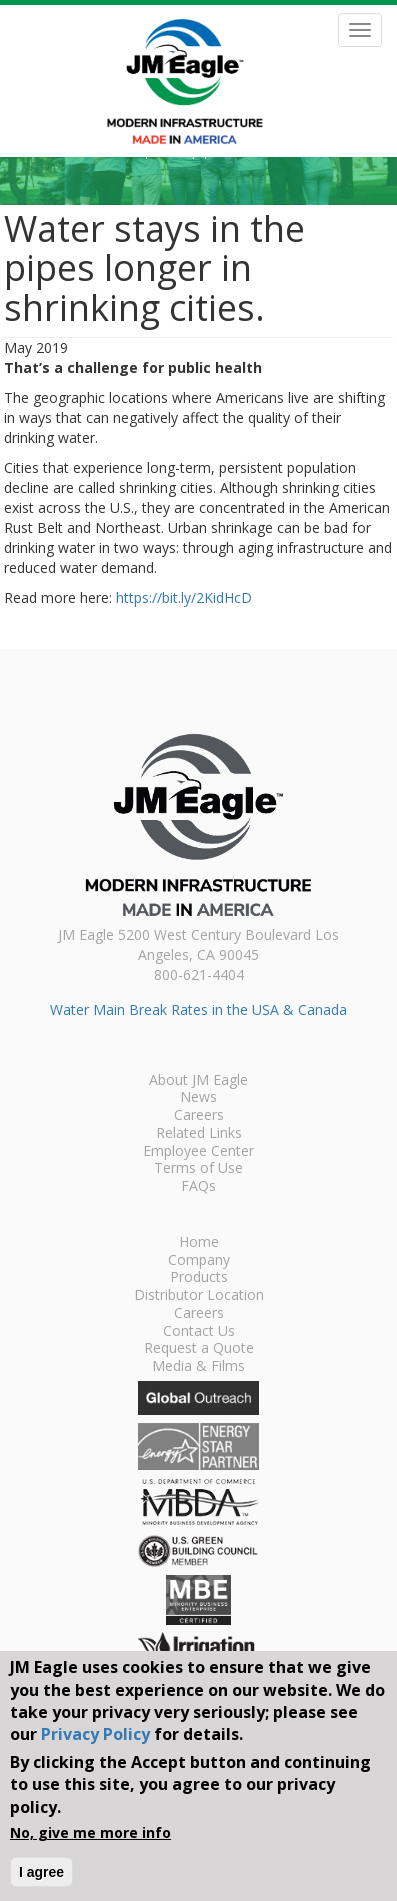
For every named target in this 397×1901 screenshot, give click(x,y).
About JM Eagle (198, 1081)
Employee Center (198, 1152)
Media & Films (198, 1367)
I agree (41, 1872)
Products (199, 1278)
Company (199, 1261)
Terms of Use (198, 1169)
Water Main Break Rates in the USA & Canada (198, 1009)
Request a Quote (199, 1349)
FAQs (198, 1187)
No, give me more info (90, 1832)
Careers (199, 1116)
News (198, 1098)
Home (199, 1243)
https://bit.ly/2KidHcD (184, 597)
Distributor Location (199, 1296)
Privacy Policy (95, 1734)
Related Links (199, 1134)
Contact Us (199, 1332)
